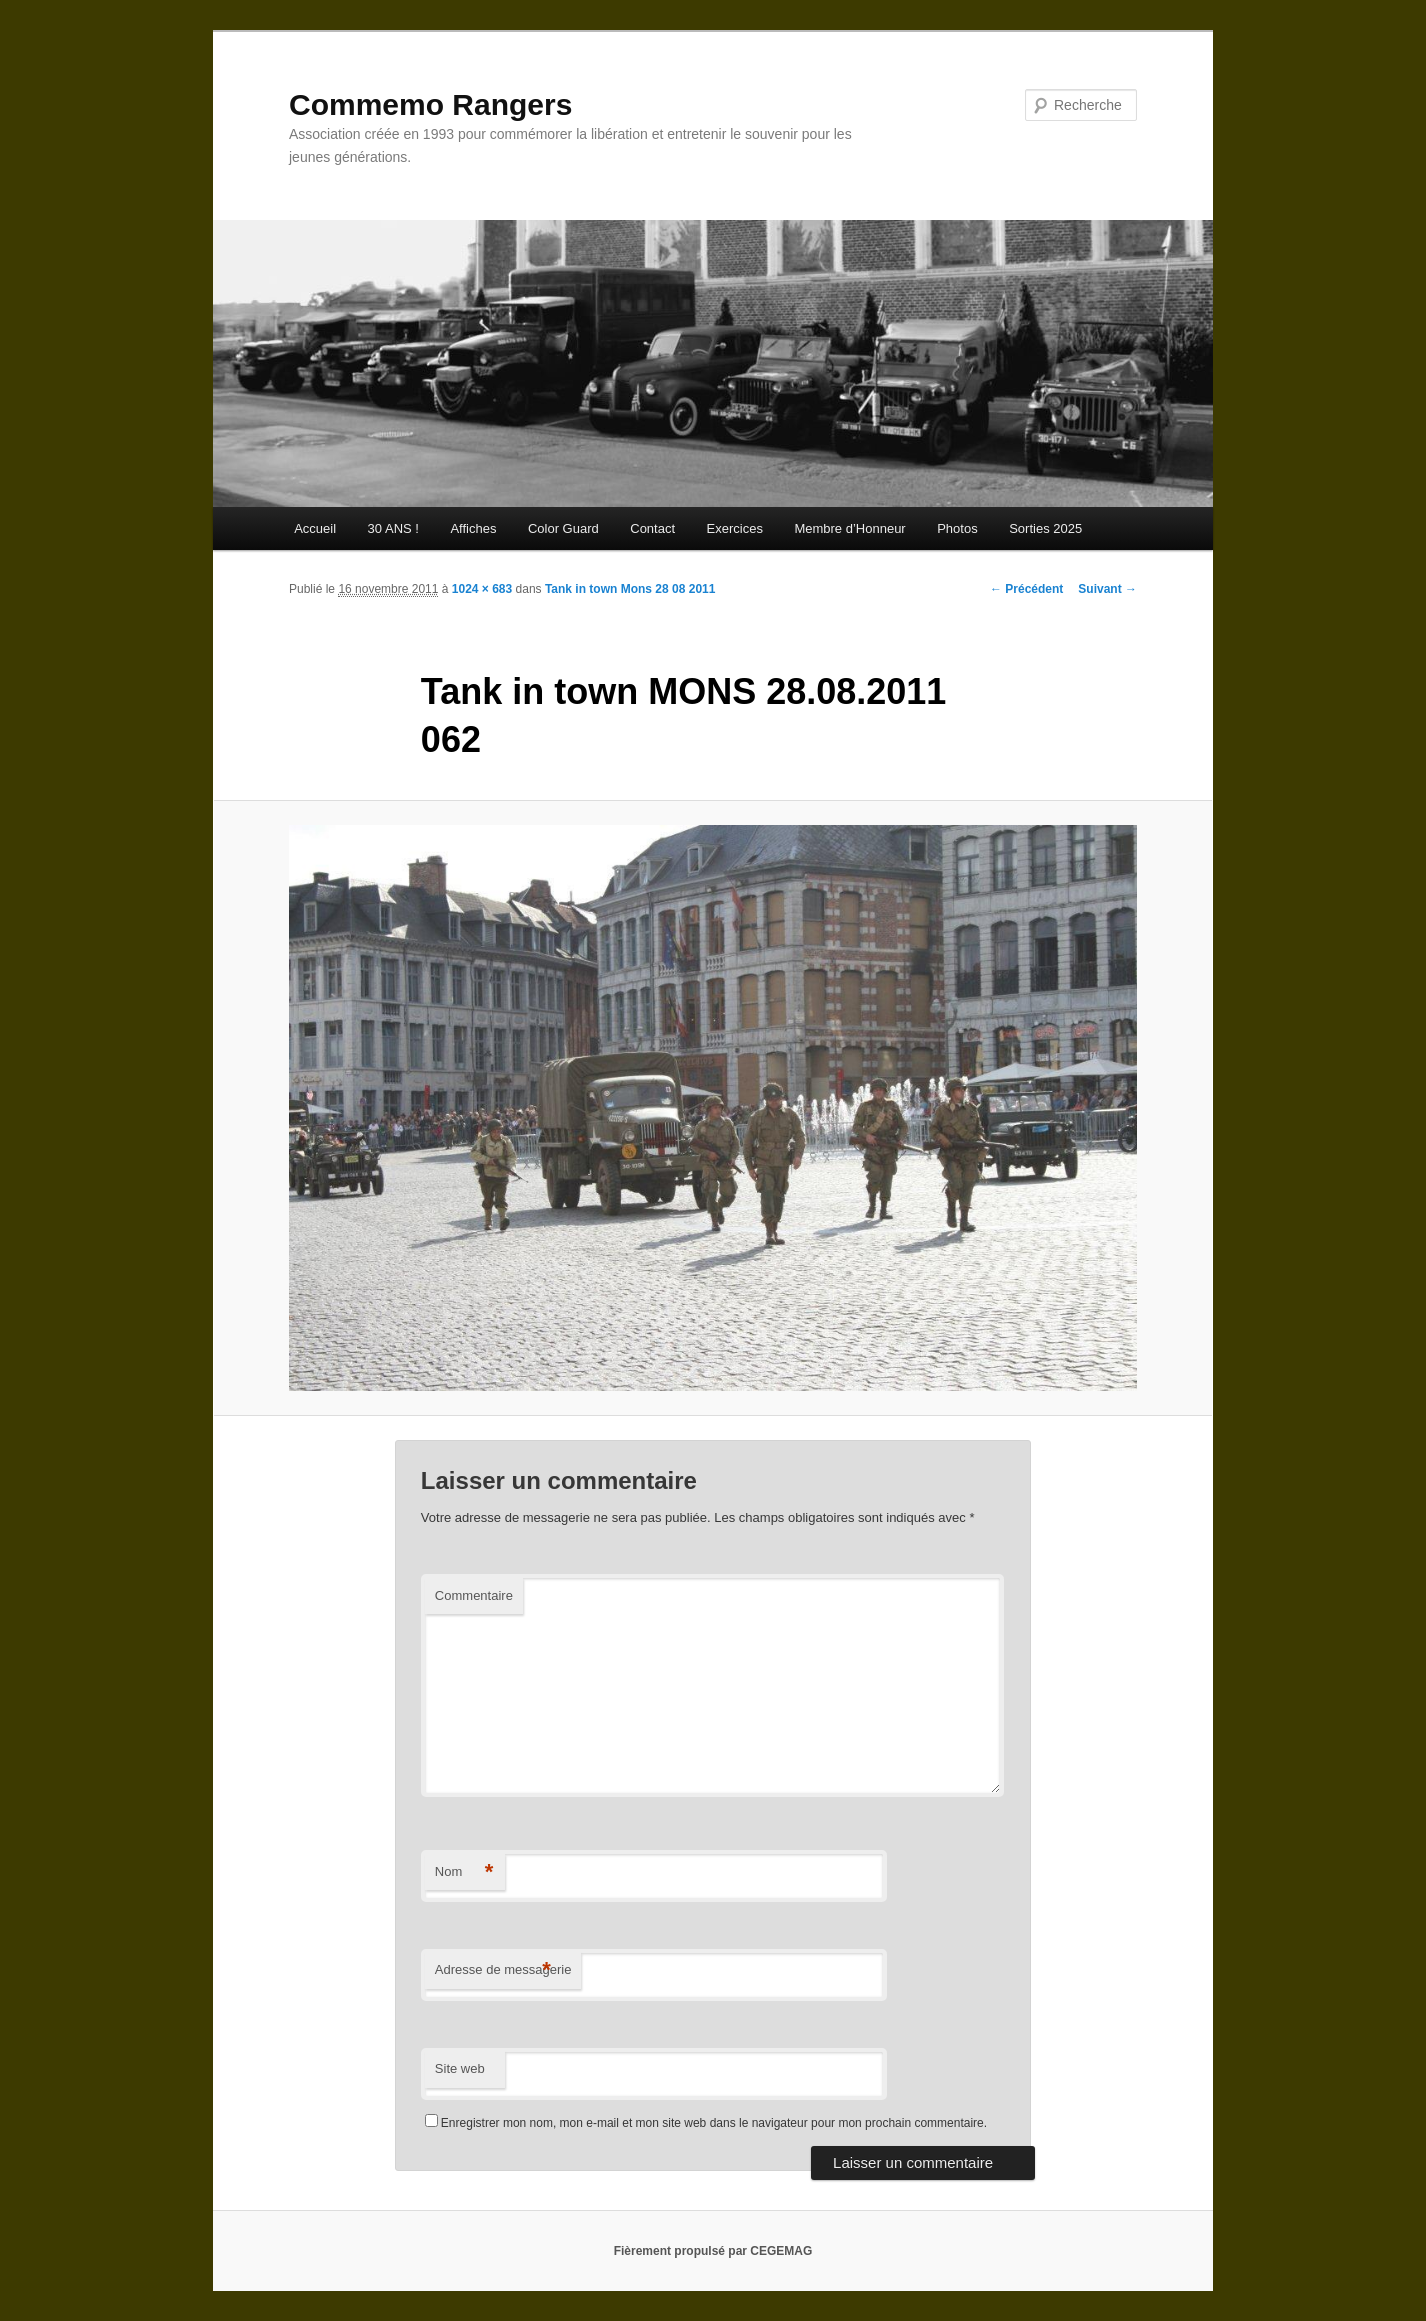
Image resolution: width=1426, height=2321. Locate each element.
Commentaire (474, 1595)
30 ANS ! (393, 528)
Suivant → (1107, 589)
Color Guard (563, 528)
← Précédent (1026, 589)
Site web (460, 2068)
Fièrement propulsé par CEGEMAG (713, 2251)
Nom (464, 1872)
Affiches (473, 528)
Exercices (735, 528)
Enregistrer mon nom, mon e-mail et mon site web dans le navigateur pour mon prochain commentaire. (714, 2123)
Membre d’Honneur (849, 528)
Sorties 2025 (1045, 528)
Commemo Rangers (430, 104)
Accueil (315, 528)
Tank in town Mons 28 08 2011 (630, 589)
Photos (957, 528)
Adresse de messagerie (503, 1970)
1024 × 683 (482, 589)
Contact (652, 528)
